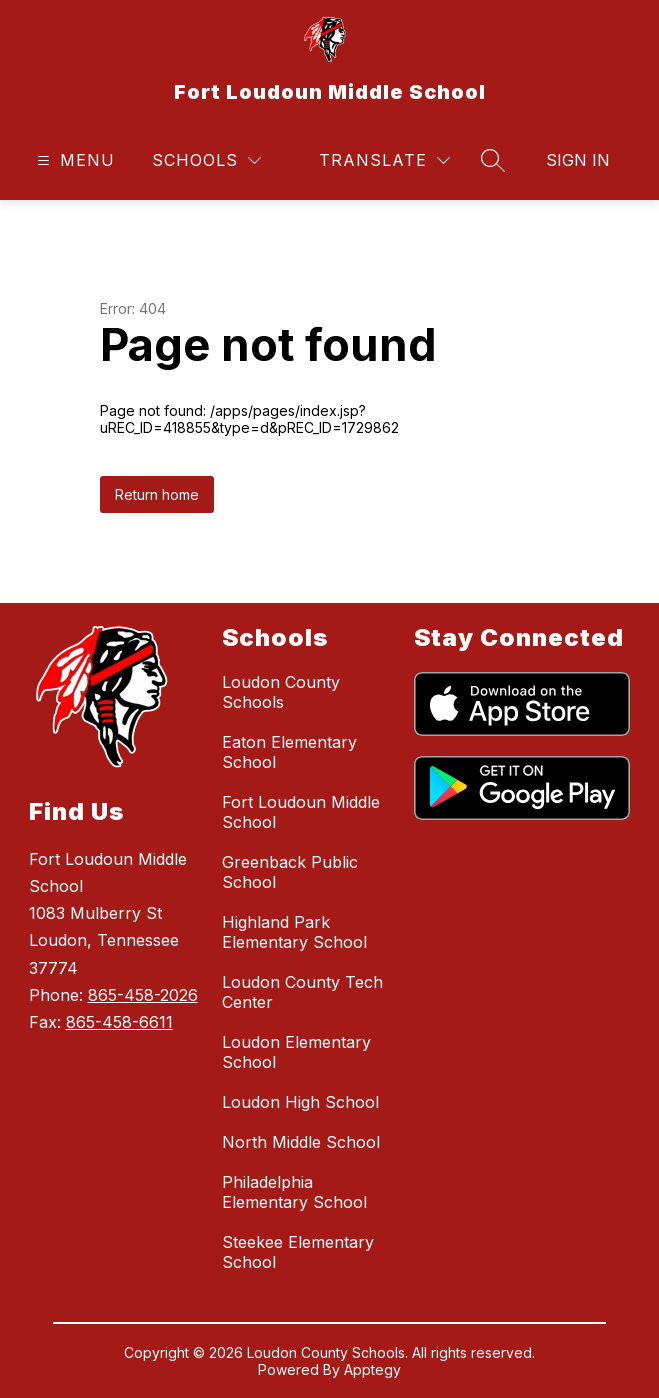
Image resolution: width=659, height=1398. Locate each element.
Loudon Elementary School (296, 1052)
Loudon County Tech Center (302, 992)
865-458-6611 (119, 1022)
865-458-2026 (143, 995)
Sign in (578, 160)
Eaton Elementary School (289, 752)
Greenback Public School (290, 872)
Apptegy (372, 1369)
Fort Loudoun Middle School (301, 812)
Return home (157, 494)
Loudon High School (300, 1102)
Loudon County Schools (281, 692)
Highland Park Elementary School (294, 932)
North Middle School (301, 1142)
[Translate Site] (384, 160)
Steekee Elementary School (298, 1252)
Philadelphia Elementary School (294, 1192)
